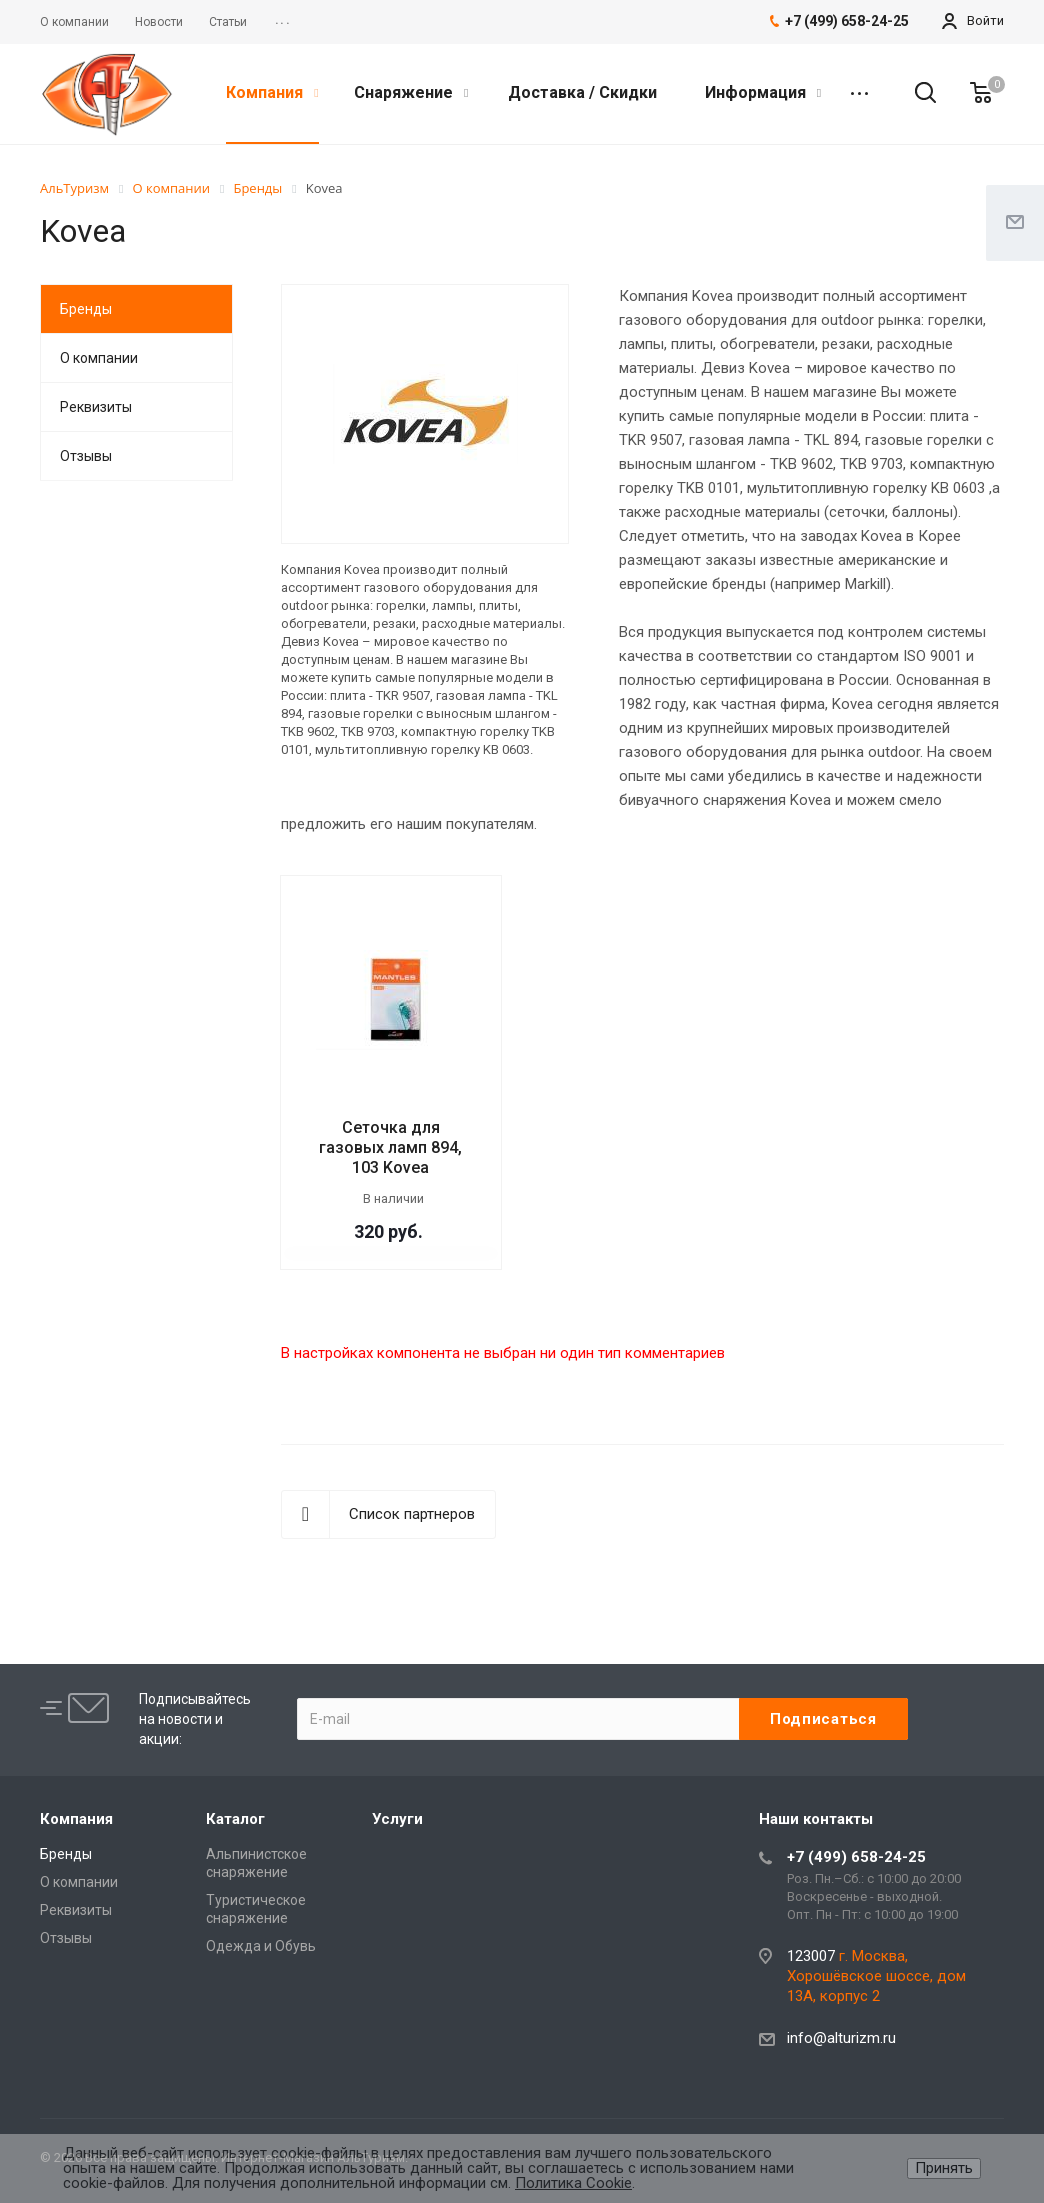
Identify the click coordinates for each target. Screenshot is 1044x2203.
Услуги (397, 1819)
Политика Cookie (573, 2183)
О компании (99, 358)
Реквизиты (96, 407)
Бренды (86, 309)
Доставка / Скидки (582, 92)
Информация (763, 92)
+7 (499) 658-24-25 (856, 1857)
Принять (944, 2168)
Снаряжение (411, 92)
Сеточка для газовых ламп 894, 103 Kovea (390, 1147)
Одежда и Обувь (261, 1946)
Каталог (235, 1819)
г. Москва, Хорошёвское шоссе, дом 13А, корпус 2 (876, 1976)
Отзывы (86, 456)
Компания (272, 92)
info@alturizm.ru (841, 2038)
